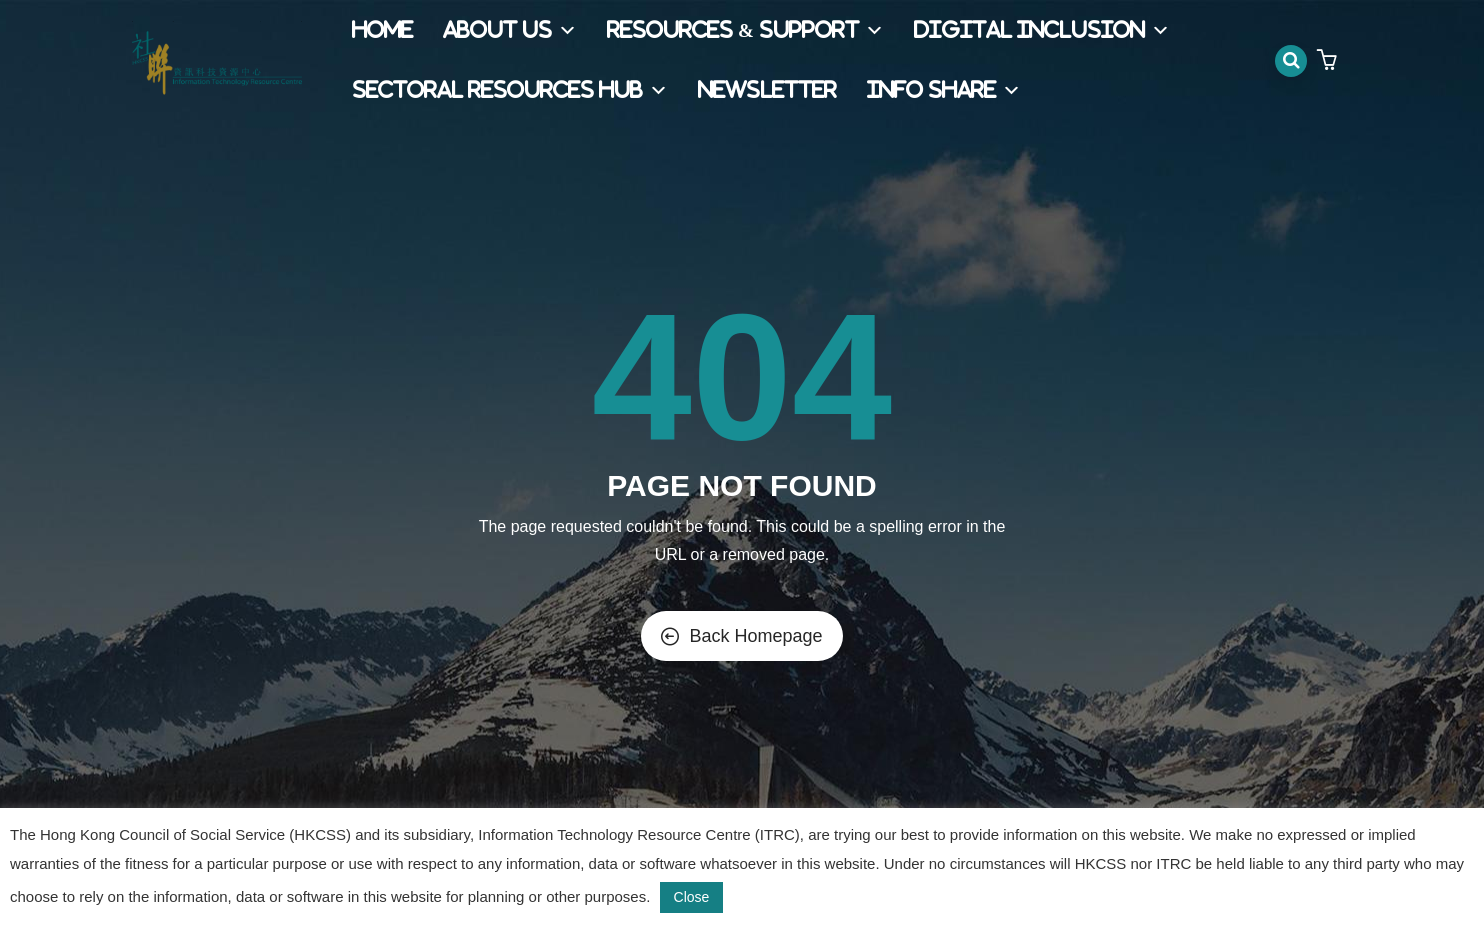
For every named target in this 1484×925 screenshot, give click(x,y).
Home (382, 30)
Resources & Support (745, 30)
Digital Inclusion (1042, 30)
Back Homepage (741, 636)
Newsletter (767, 90)
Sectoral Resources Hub (510, 90)
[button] (1329, 61)
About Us (510, 30)
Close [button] (692, 897)
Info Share (944, 90)
